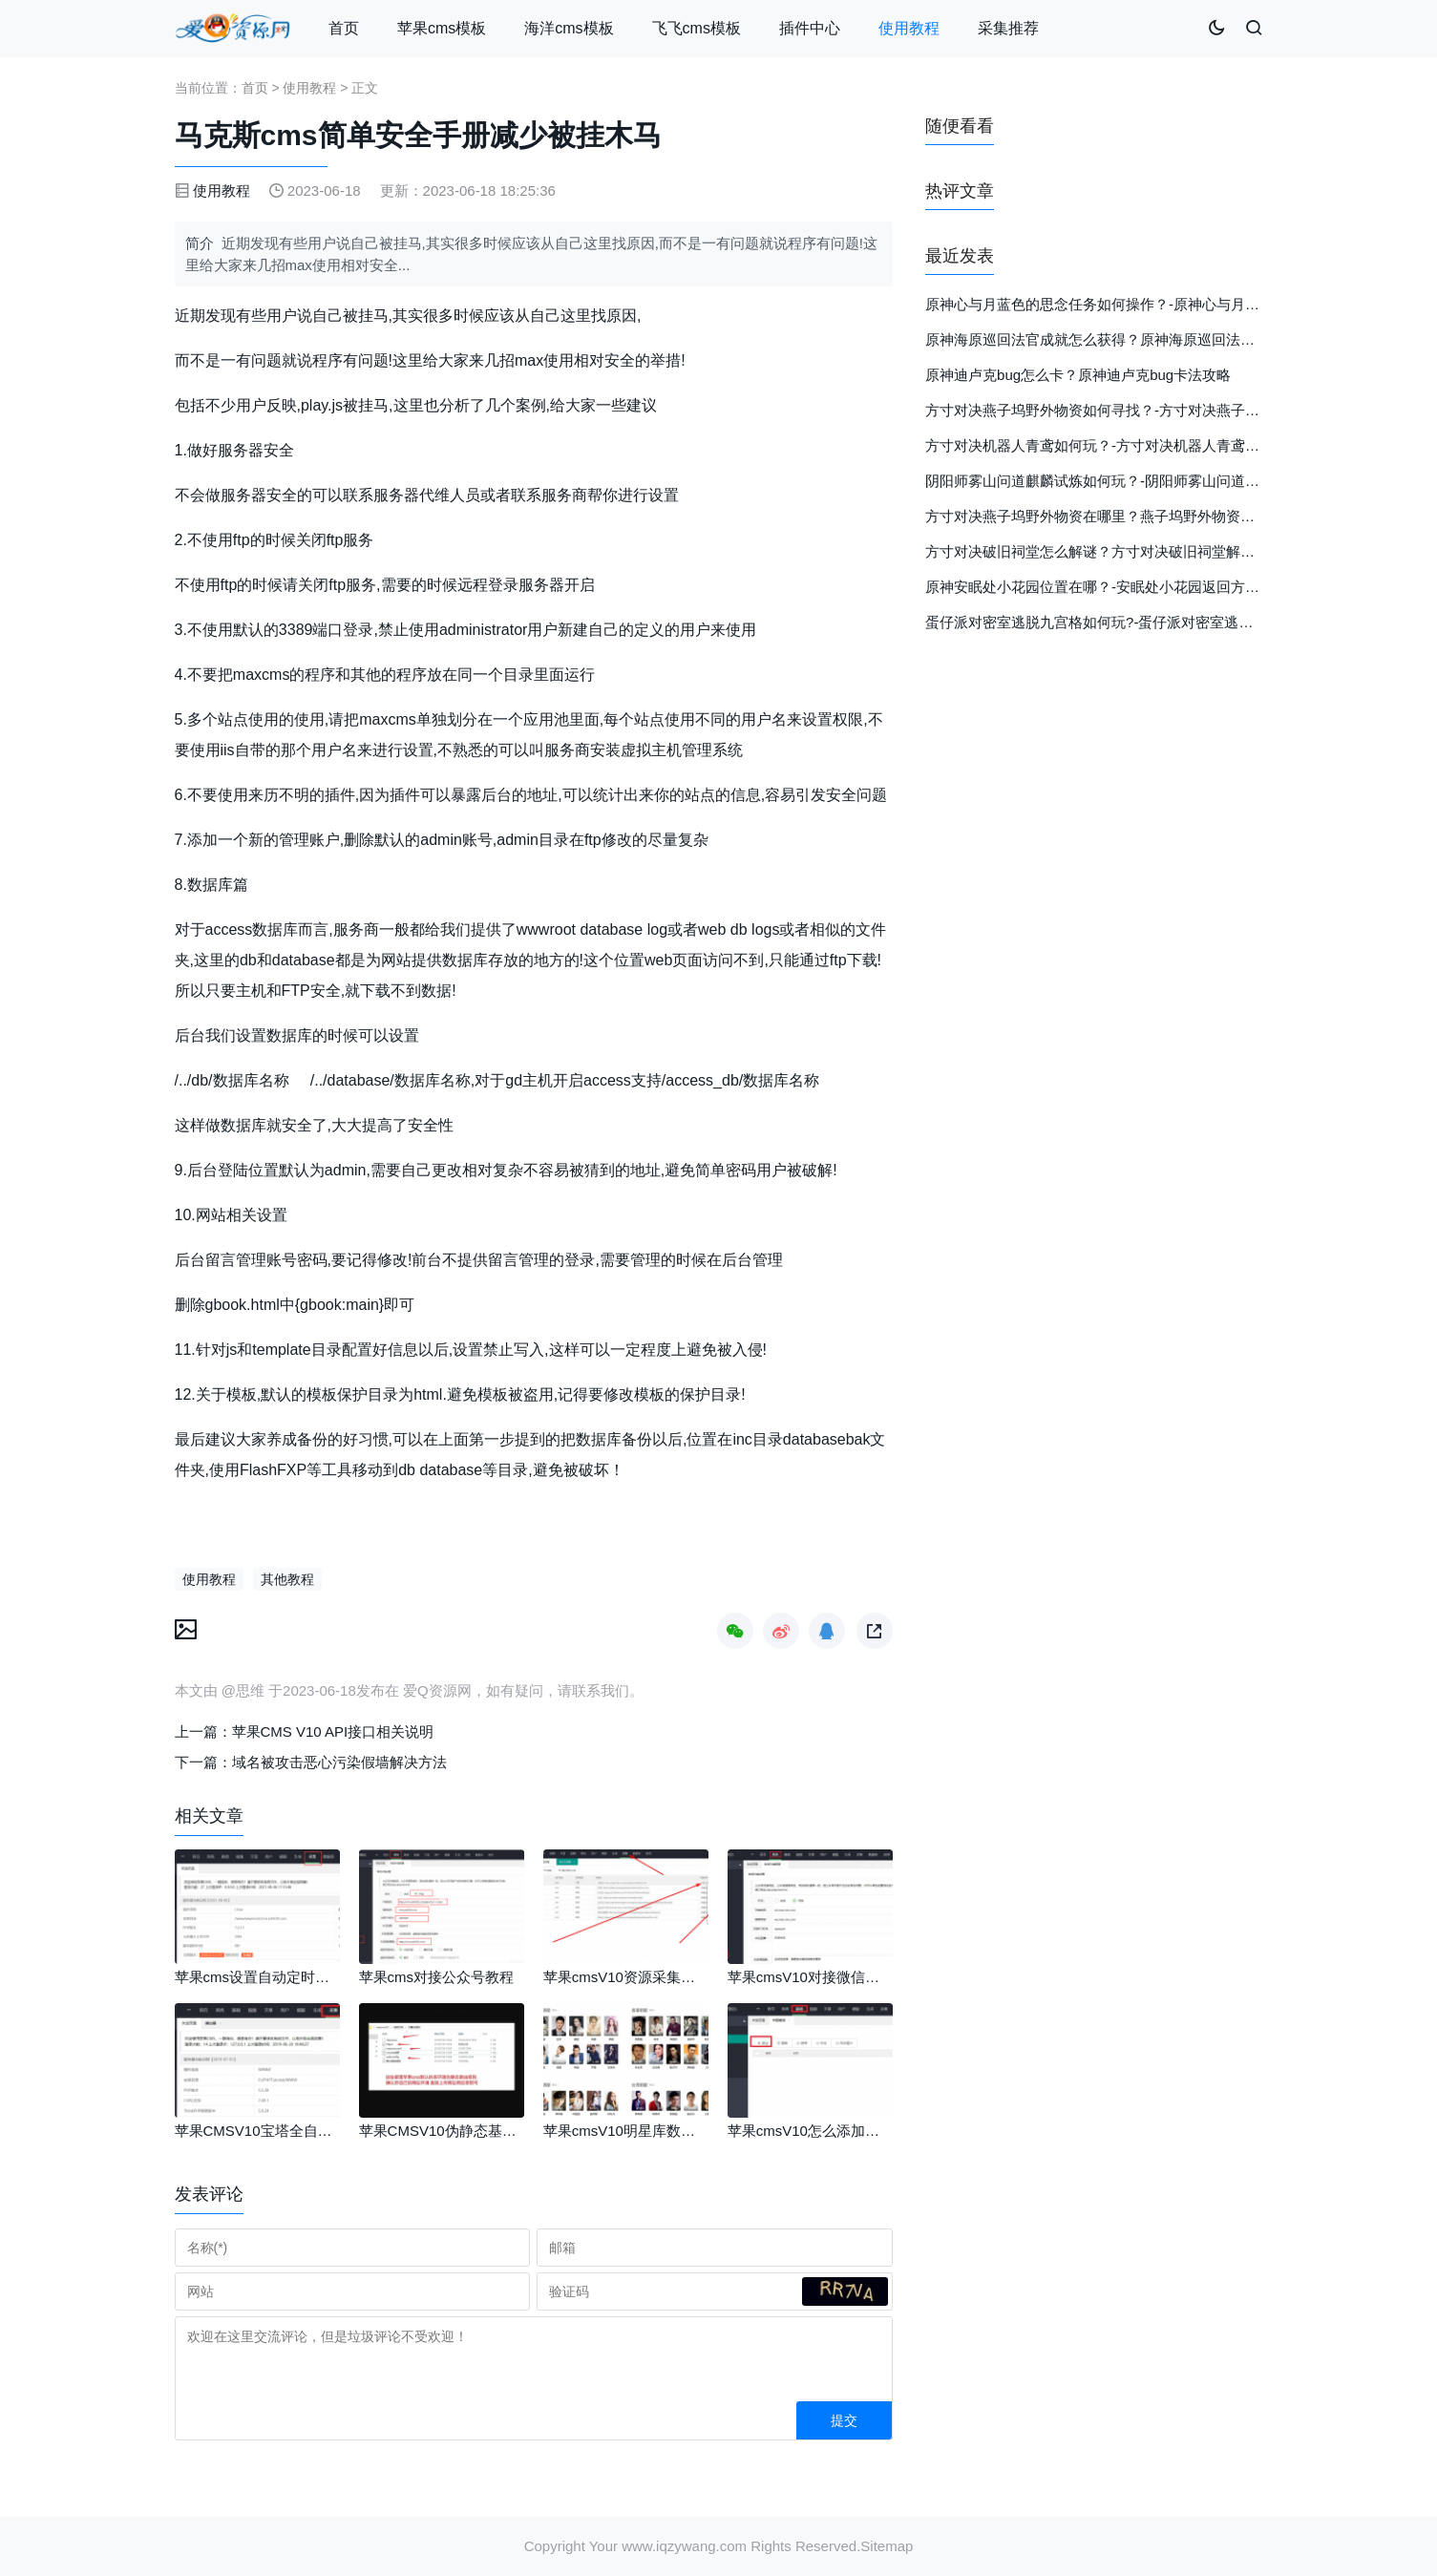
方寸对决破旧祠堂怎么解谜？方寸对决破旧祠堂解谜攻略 (1104, 551)
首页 (343, 28)
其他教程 (287, 1579)
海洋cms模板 (568, 28)
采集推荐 (1008, 28)
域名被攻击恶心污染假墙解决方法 (339, 1762)
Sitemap (886, 2546)
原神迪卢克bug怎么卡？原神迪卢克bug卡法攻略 (1078, 375)
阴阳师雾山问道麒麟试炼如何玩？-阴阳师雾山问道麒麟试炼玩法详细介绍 (1156, 481)
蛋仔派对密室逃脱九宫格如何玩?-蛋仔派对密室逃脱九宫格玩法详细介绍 (1153, 622)
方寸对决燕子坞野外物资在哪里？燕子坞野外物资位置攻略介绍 (1125, 516)
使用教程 (909, 28)
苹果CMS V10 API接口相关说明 (333, 1731)
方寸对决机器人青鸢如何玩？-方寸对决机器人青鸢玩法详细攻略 (1128, 445)
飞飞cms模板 (696, 28)
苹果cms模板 (441, 28)
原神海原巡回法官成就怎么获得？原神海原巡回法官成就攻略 (1118, 339)
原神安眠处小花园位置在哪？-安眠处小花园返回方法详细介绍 (1121, 587)
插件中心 (809, 28)
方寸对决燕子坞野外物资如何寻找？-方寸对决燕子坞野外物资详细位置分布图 (1171, 410)
